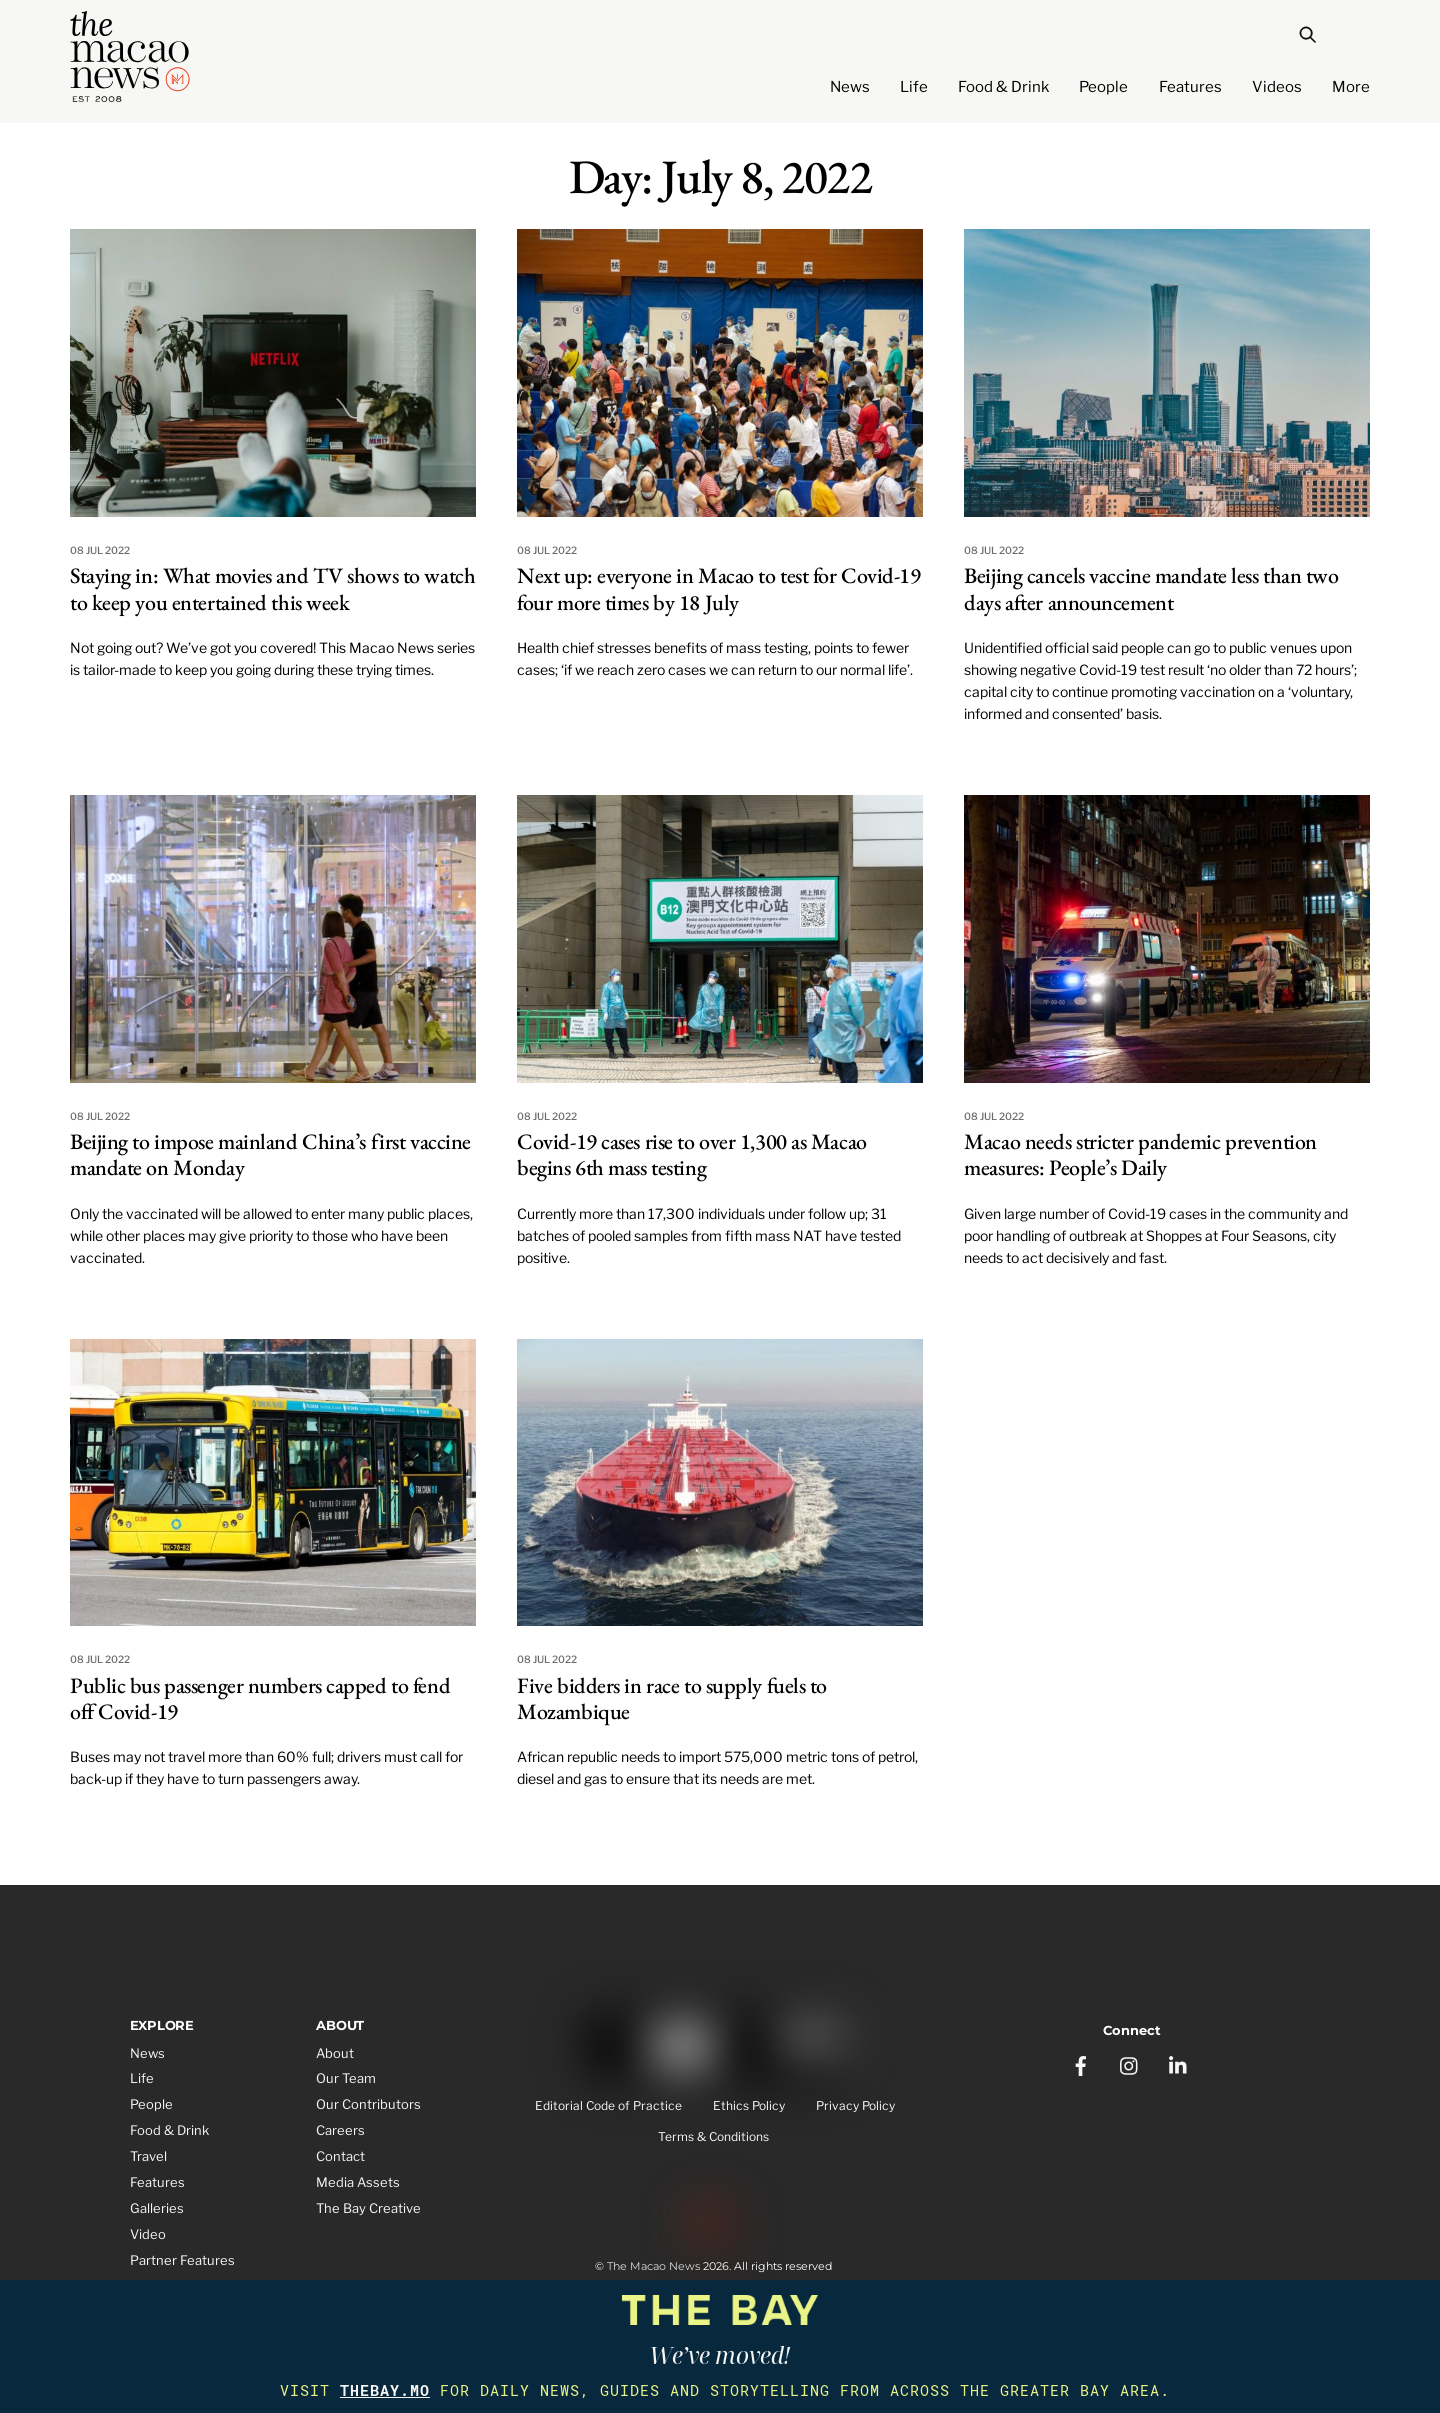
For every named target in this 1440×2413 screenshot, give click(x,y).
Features (1190, 87)
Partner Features (182, 2260)
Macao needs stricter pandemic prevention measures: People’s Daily (1140, 1154)
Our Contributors (368, 2104)
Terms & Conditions (713, 2137)
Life (914, 87)
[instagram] (1130, 2059)
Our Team (346, 2078)
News (850, 87)
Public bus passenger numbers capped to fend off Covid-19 (260, 1698)
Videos (1277, 87)
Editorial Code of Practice (608, 2106)
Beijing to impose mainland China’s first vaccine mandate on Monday (270, 1154)
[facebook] (1081, 2059)
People (1103, 87)
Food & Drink (1003, 87)
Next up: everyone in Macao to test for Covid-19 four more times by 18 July (718, 588)
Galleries (157, 2208)
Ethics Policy (749, 2106)
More (1351, 87)
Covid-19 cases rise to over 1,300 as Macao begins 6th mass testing (692, 1154)
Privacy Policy (855, 2106)
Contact (340, 2156)
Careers (340, 2130)
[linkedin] (1179, 2059)
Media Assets (358, 2182)
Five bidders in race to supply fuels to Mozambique (672, 1698)
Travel (148, 2156)
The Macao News (653, 2270)
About (335, 2053)
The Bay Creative (368, 2208)
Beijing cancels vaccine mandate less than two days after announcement (1151, 588)
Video (148, 2234)
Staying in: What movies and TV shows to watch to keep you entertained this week (272, 588)
